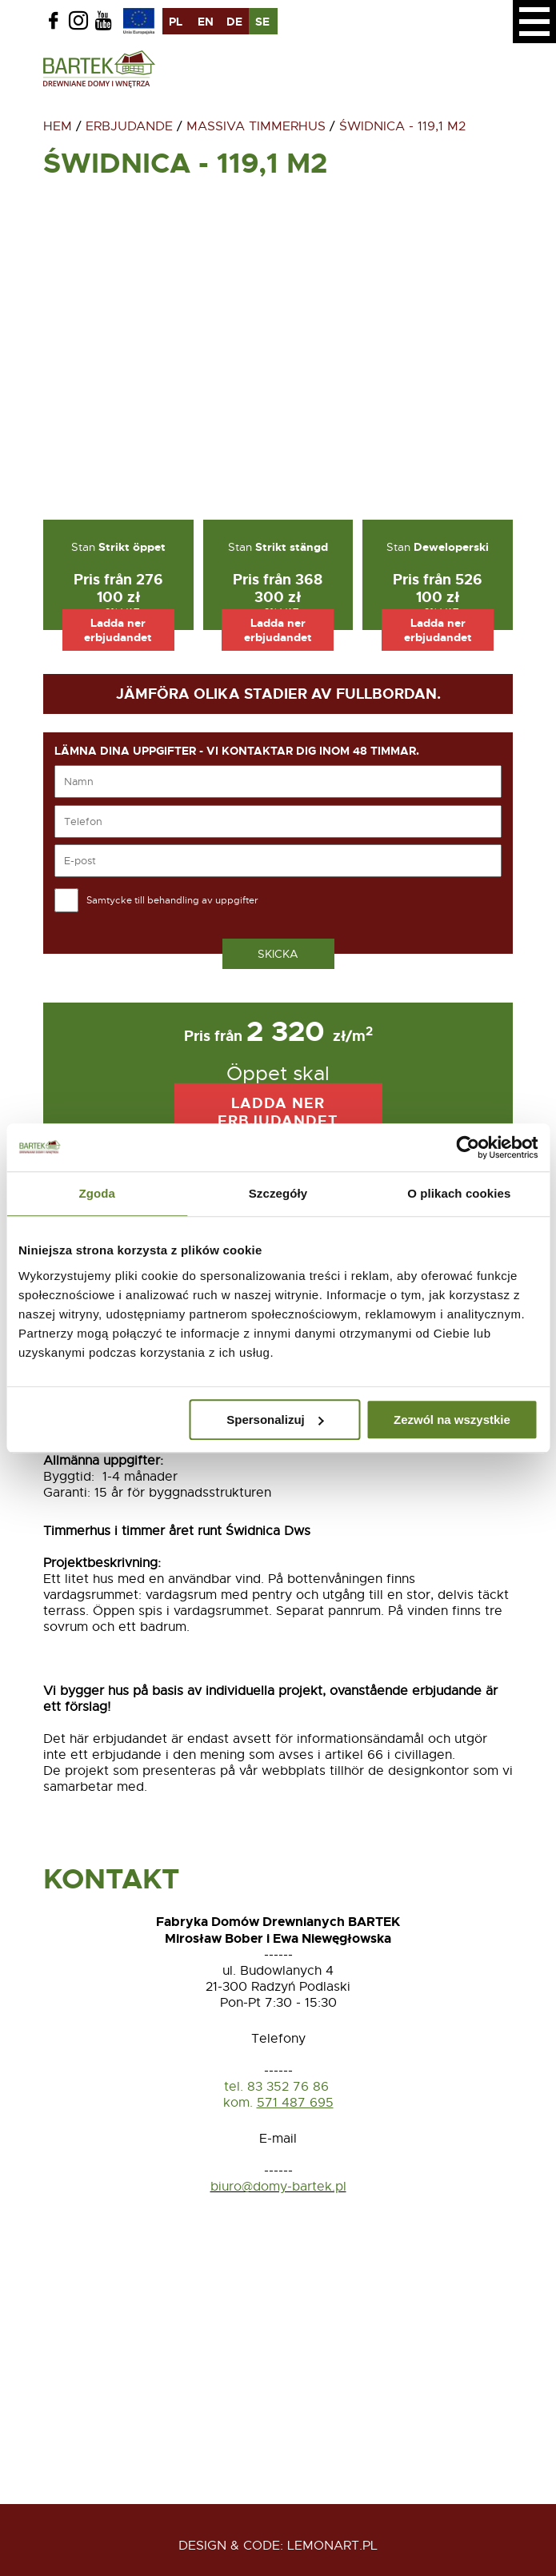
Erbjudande (129, 126)
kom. (238, 2103)
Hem (57, 126)
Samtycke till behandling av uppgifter (172, 900)
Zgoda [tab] (96, 1193)
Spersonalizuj (275, 1419)
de (234, 21)
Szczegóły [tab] (278, 1193)
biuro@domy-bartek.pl (278, 2187)
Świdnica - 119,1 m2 (402, 126)
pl (175, 21)
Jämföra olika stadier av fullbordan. (278, 694)
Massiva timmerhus (256, 126)
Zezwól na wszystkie (452, 1419)
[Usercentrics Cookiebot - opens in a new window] (468, 1147)
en (206, 21)
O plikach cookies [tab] (458, 1193)
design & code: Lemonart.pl (278, 2546)
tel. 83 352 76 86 (278, 2087)
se (262, 21)
